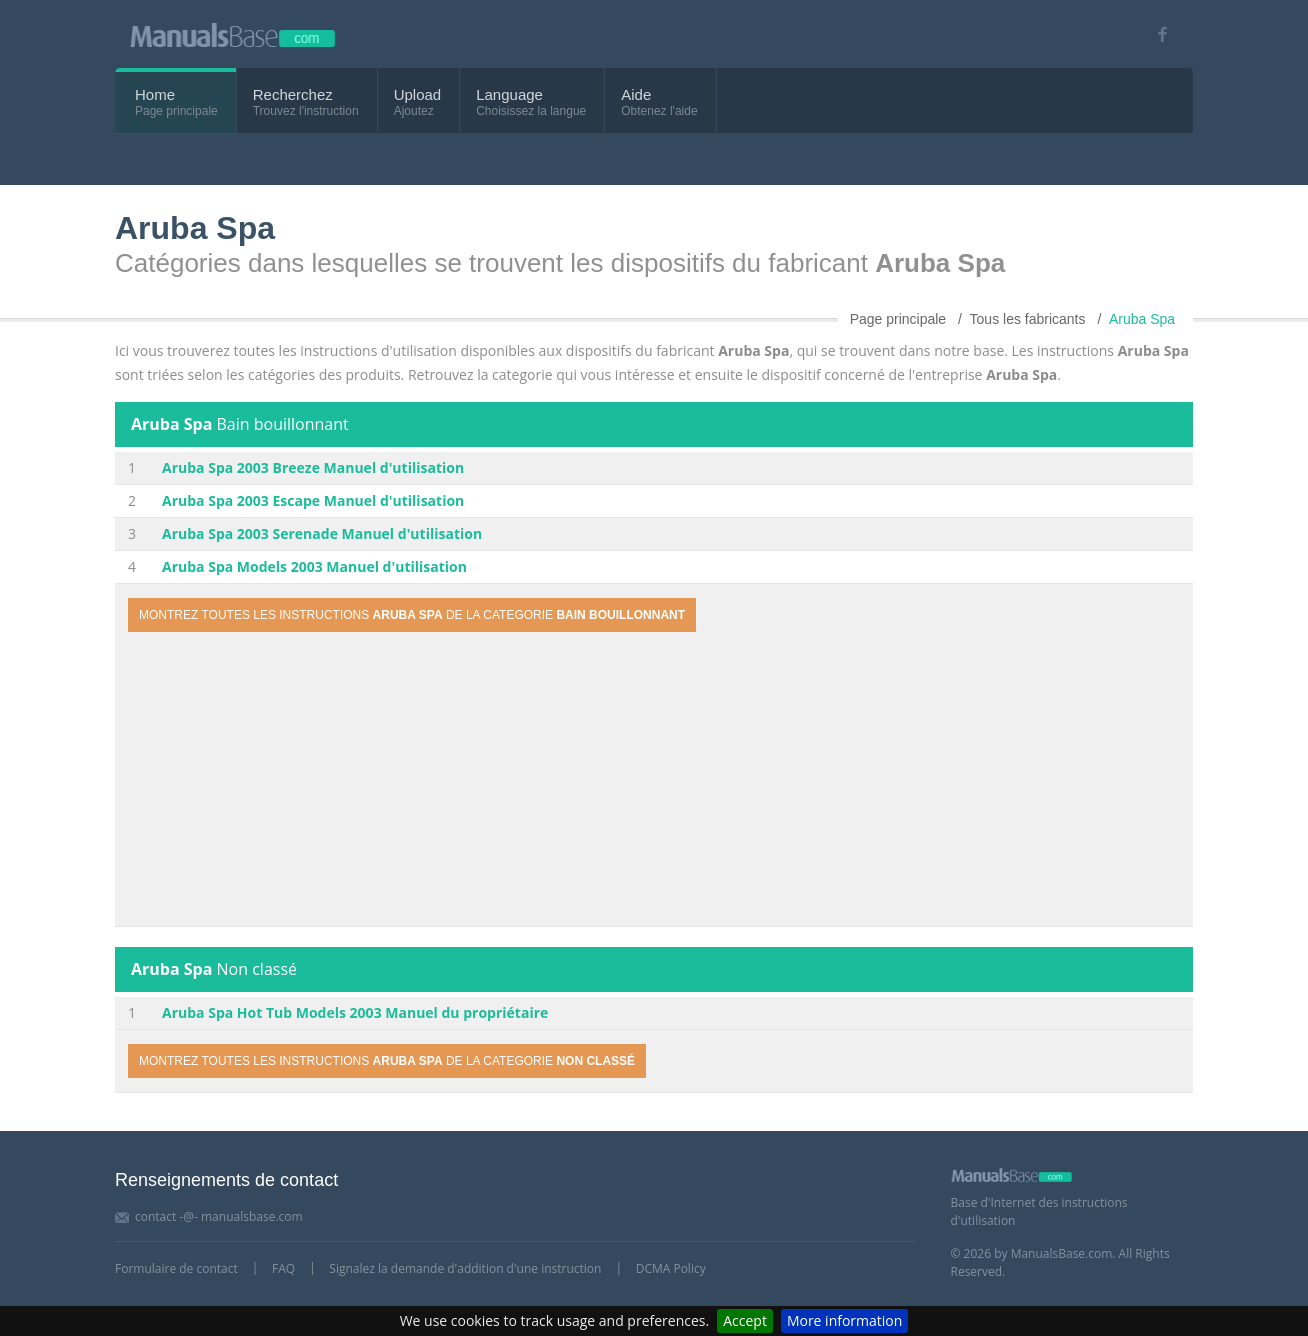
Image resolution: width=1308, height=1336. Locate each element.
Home (155, 94)
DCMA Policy (671, 1268)
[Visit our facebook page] (1155, 34)
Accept (745, 1320)
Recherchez (293, 94)
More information (844, 1320)
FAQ (283, 1268)
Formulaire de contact (176, 1268)
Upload (418, 94)
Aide (636, 94)
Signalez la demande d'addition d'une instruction (465, 1268)
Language (509, 94)
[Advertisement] (654, 782)
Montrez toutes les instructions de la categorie (412, 615)
